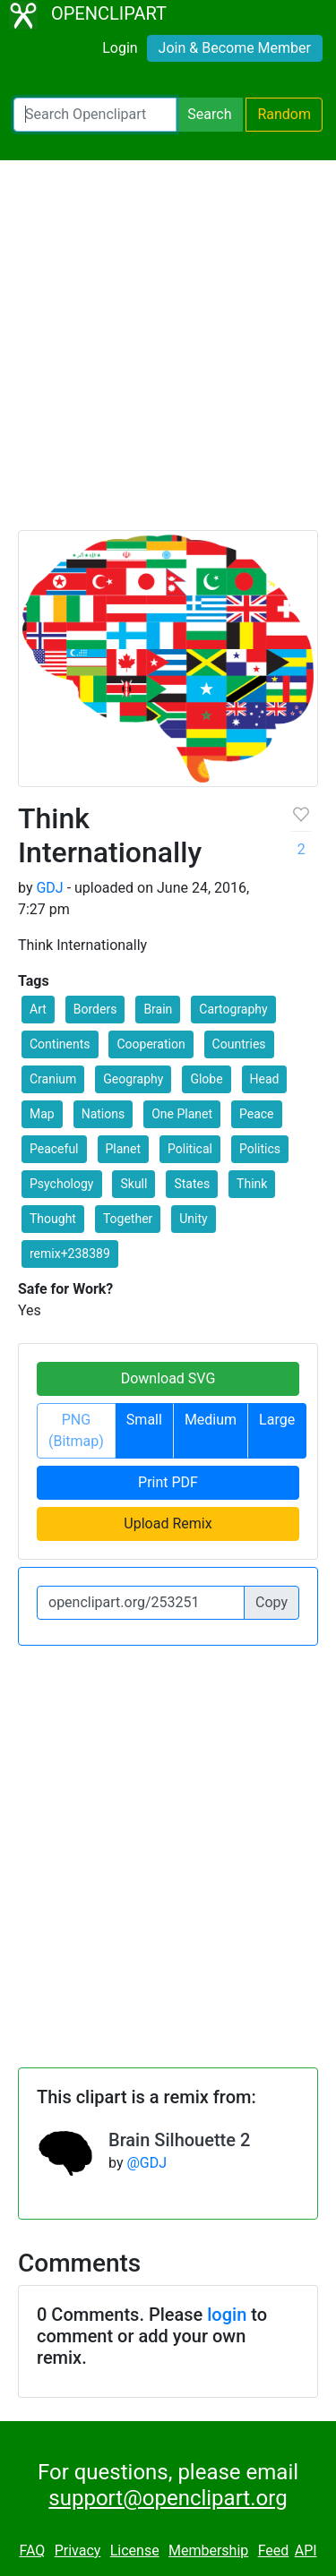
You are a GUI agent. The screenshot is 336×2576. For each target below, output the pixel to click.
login (226, 2314)
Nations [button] (103, 1114)
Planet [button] (124, 1149)
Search (209, 114)
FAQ (32, 2550)
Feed (273, 2550)
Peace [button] (256, 1114)
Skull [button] (133, 1184)
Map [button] (42, 1114)
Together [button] (127, 1218)
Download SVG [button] (168, 1378)
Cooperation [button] (150, 1044)
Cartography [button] (233, 1009)
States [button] (192, 1184)
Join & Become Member (235, 47)
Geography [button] (133, 1079)
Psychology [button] (62, 1184)
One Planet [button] (181, 1114)
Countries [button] (239, 1044)
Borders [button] (95, 1009)
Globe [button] (206, 1079)
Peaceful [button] (54, 1149)
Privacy (78, 2550)
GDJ (49, 887)
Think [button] (252, 1184)
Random (284, 114)
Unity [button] (193, 1218)
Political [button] (190, 1149)
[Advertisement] (168, 353)
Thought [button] (53, 1218)
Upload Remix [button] (167, 1523)
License (134, 2550)
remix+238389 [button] (70, 1253)
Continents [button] (60, 1044)
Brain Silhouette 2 (179, 2140)
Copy (271, 1602)
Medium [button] (211, 1419)
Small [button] (144, 1419)
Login (119, 47)
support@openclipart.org (167, 2498)
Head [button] (265, 1079)
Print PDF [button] (168, 1482)
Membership (208, 2550)
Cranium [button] (53, 1079)
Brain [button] (157, 1009)
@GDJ (146, 2162)
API (306, 2550)
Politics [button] (259, 1149)
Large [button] (277, 1419)
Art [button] (38, 1009)
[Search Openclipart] (95, 115)
